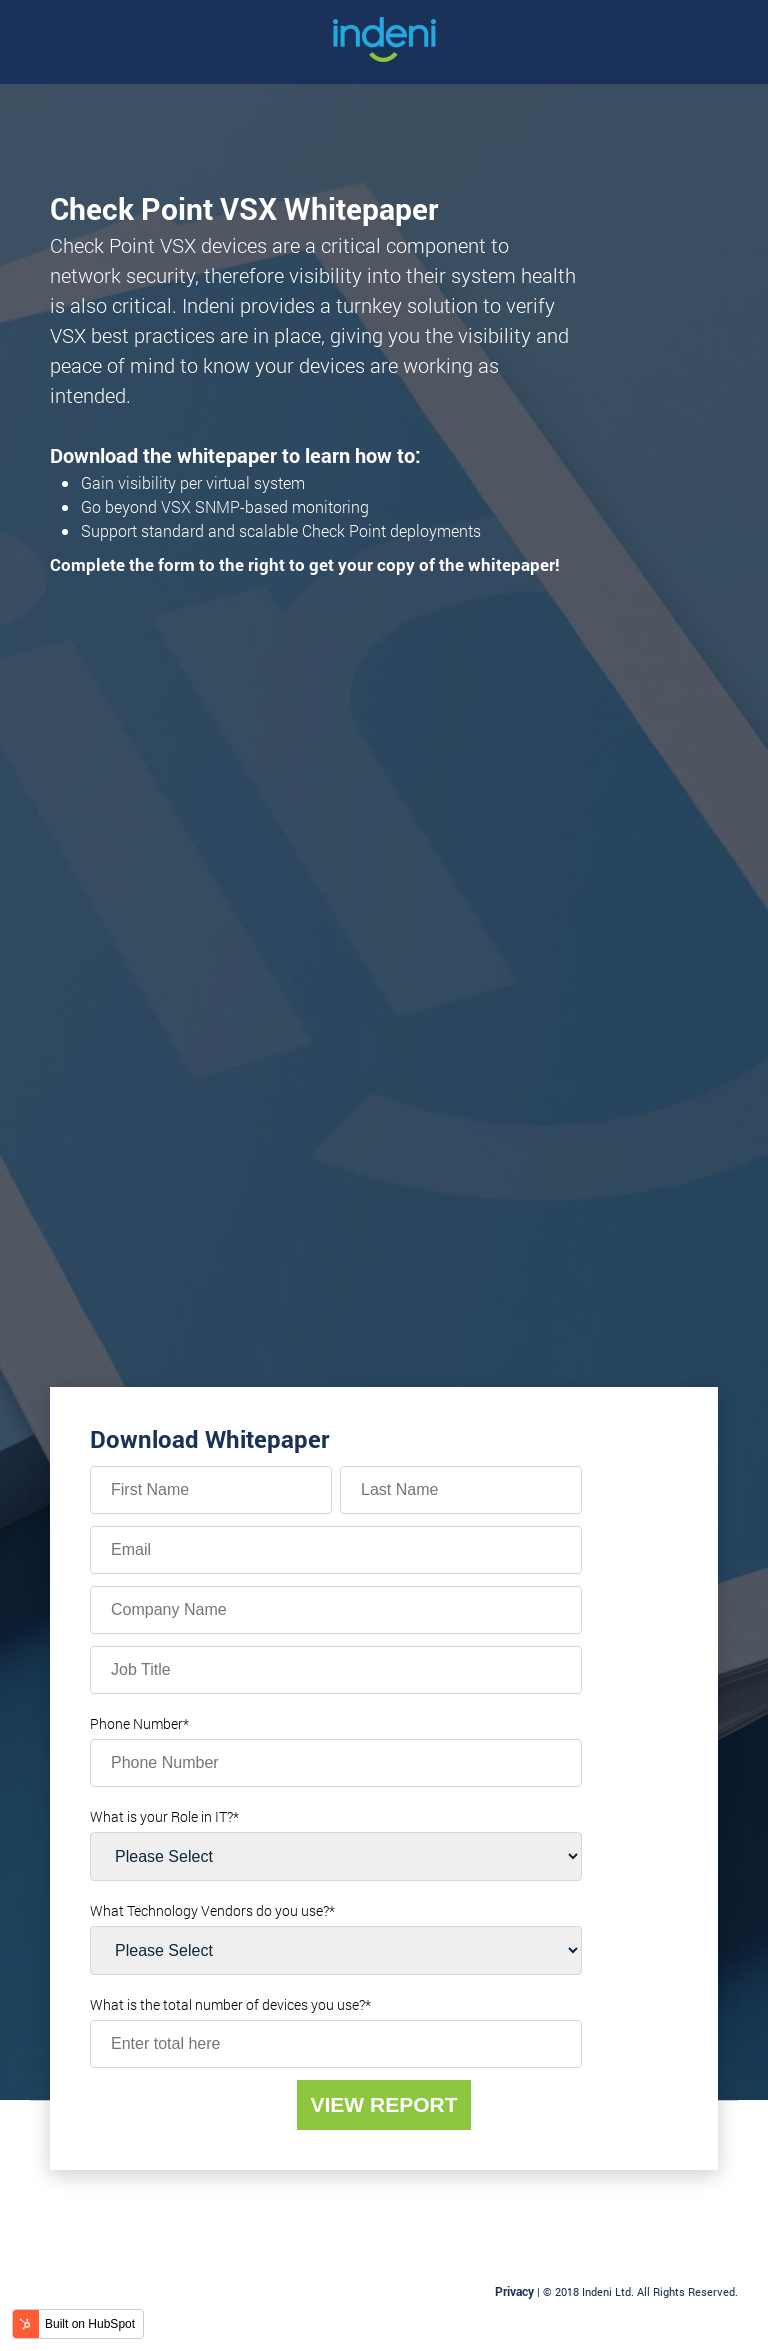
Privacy (514, 2291)
